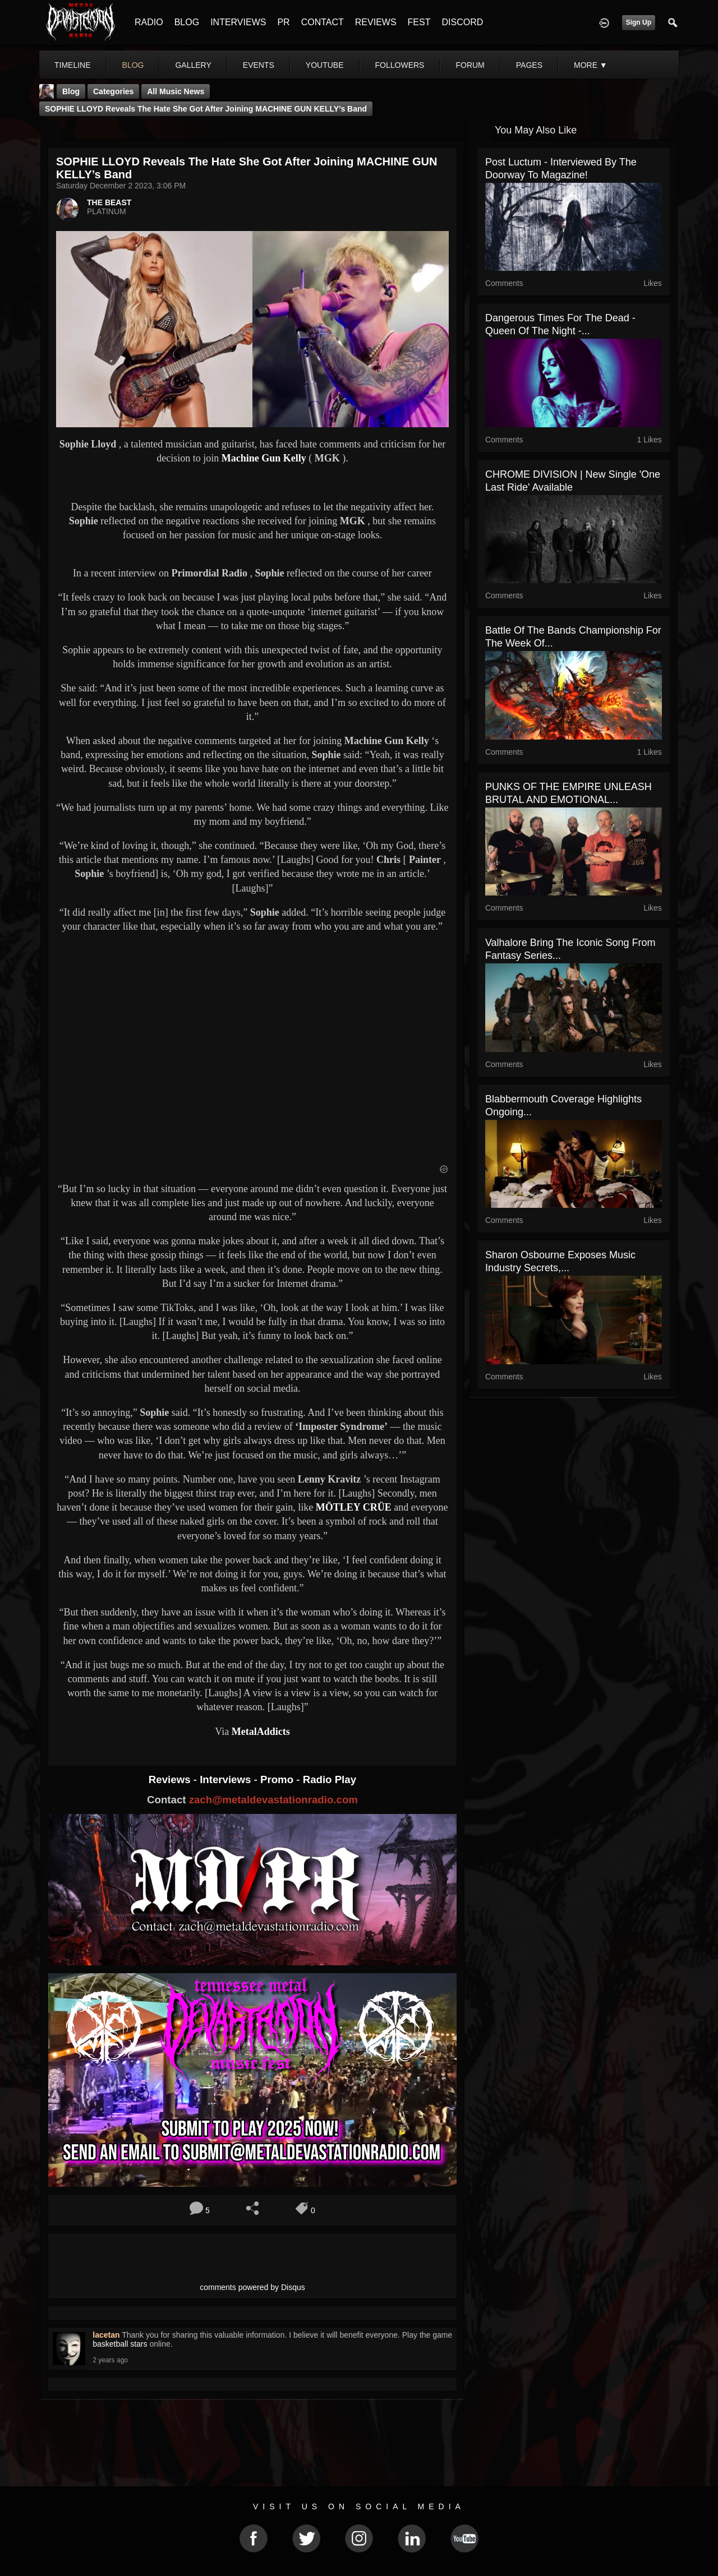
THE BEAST (109, 202)
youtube (325, 65)
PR (283, 22)
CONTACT (322, 22)
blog (133, 65)
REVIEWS (376, 22)
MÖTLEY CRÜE (354, 1507)
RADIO (149, 22)
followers (400, 65)
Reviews (171, 1779)
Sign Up (638, 22)
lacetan (106, 2334)
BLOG (186, 22)
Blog (71, 91)
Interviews (227, 1779)
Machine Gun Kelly (264, 458)
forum (469, 65)
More (590, 65)
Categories (113, 91)
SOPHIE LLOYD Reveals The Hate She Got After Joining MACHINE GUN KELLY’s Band (206, 108)
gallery (193, 65)
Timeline (72, 65)
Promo (278, 1779)
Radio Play (329, 1779)
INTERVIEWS (238, 22)
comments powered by (252, 2287)
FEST (419, 22)
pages (529, 65)
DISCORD (462, 22)
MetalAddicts (261, 1731)
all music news (175, 91)
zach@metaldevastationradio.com (273, 1800)
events (258, 65)
